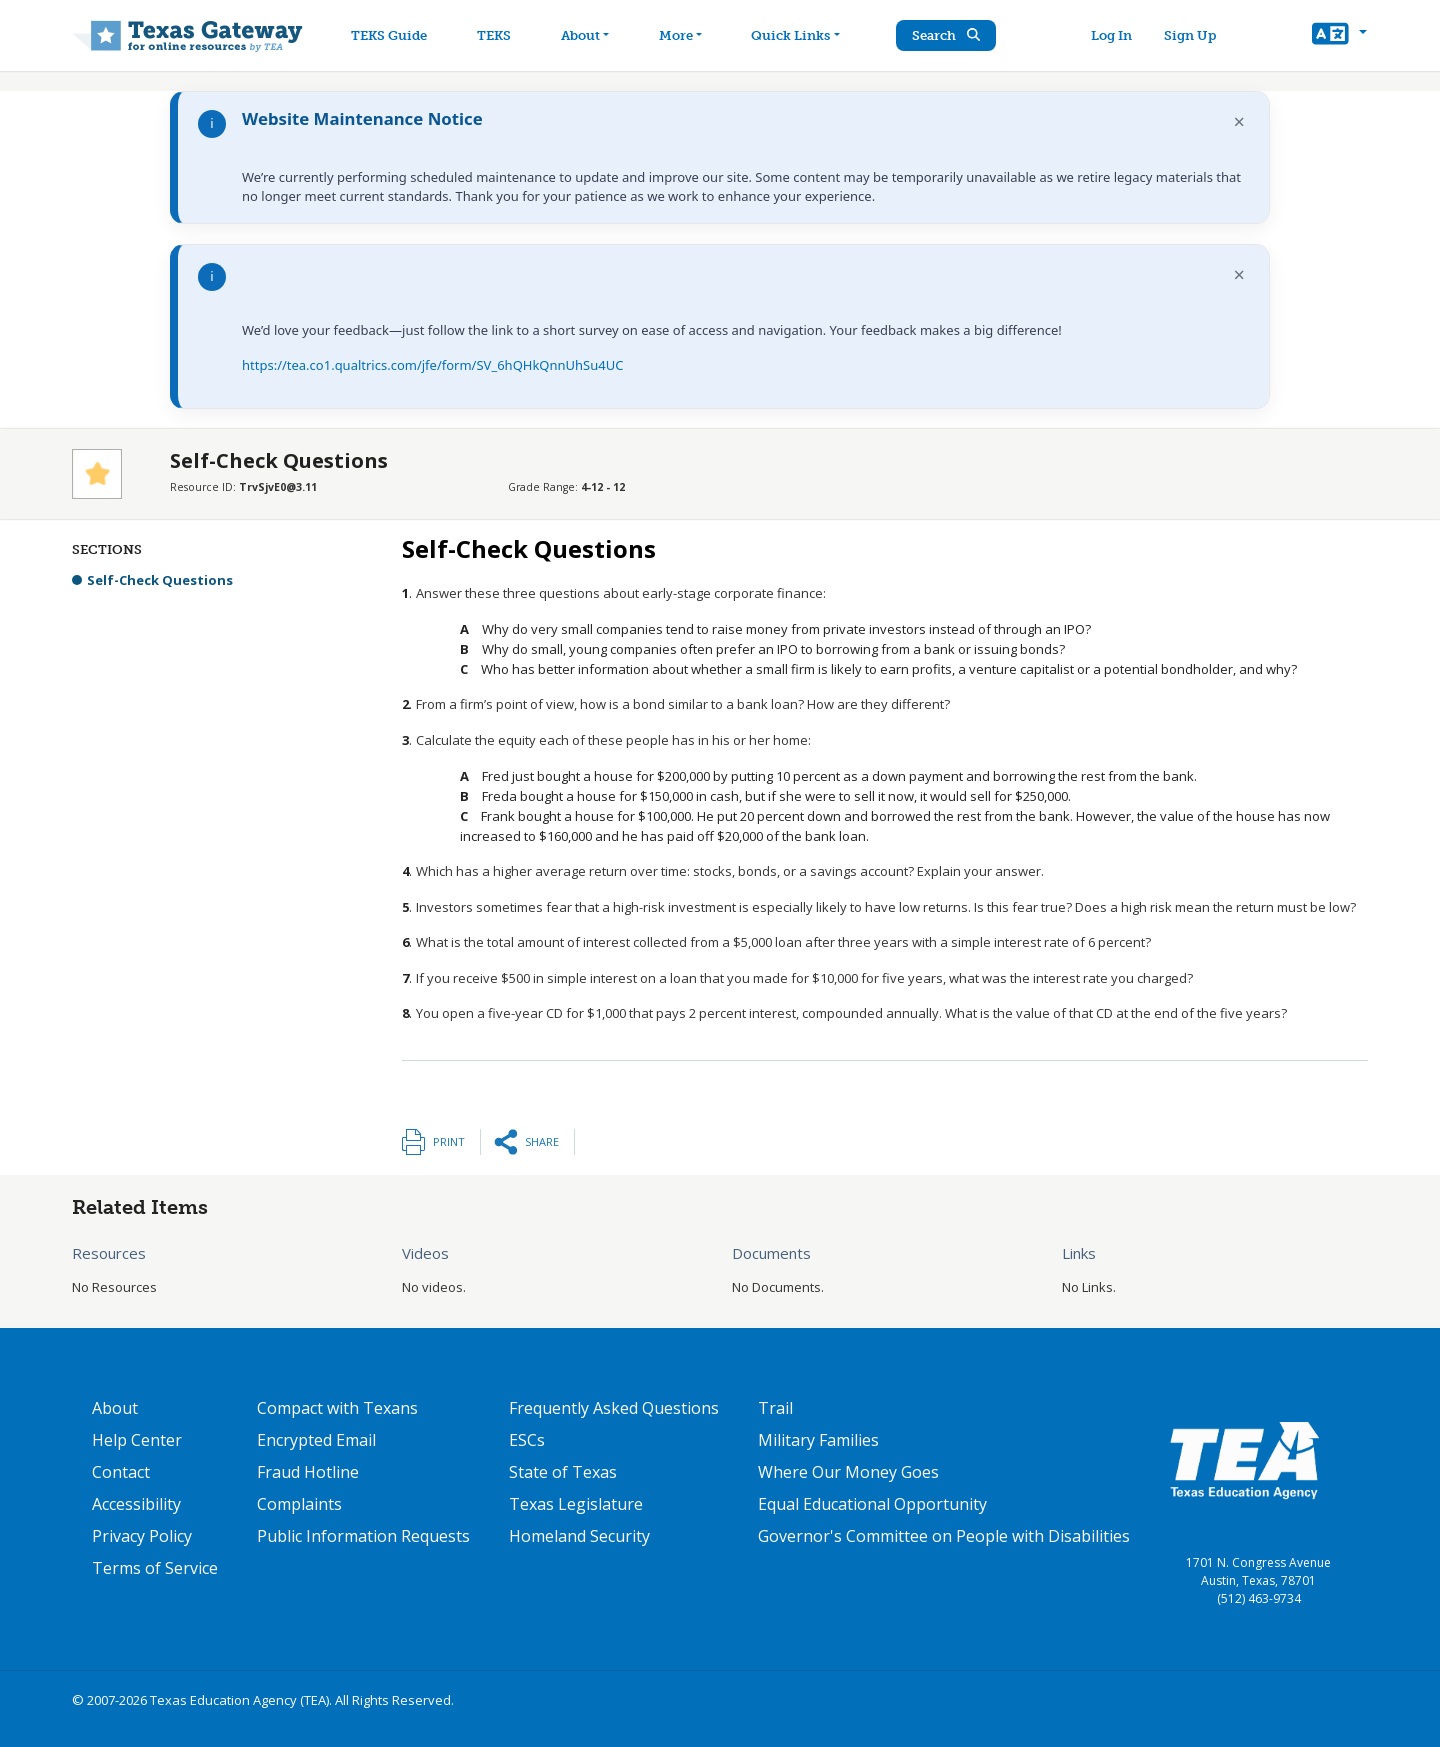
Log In (1115, 35)
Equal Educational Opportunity (872, 1504)
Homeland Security (579, 1536)
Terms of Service (155, 1568)
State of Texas (563, 1472)
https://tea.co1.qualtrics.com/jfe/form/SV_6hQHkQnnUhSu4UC (432, 365)
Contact (121, 1472)
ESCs (527, 1440)
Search (955, 35)
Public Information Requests (363, 1536)
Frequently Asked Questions (614, 1408)
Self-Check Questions (160, 580)
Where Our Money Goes (848, 1472)
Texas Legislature (576, 1504)
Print (449, 1141)
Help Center (137, 1440)
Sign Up (1194, 35)
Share (542, 1141)
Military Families (818, 1440)
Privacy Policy (142, 1536)
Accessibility (136, 1504)
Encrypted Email (316, 1440)
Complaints (299, 1504)
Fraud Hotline (308, 1472)
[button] (1339, 36)
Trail (775, 1408)
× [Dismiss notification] (1239, 121)
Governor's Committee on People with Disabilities (944, 1536)
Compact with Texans (337, 1408)
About (115, 1408)
